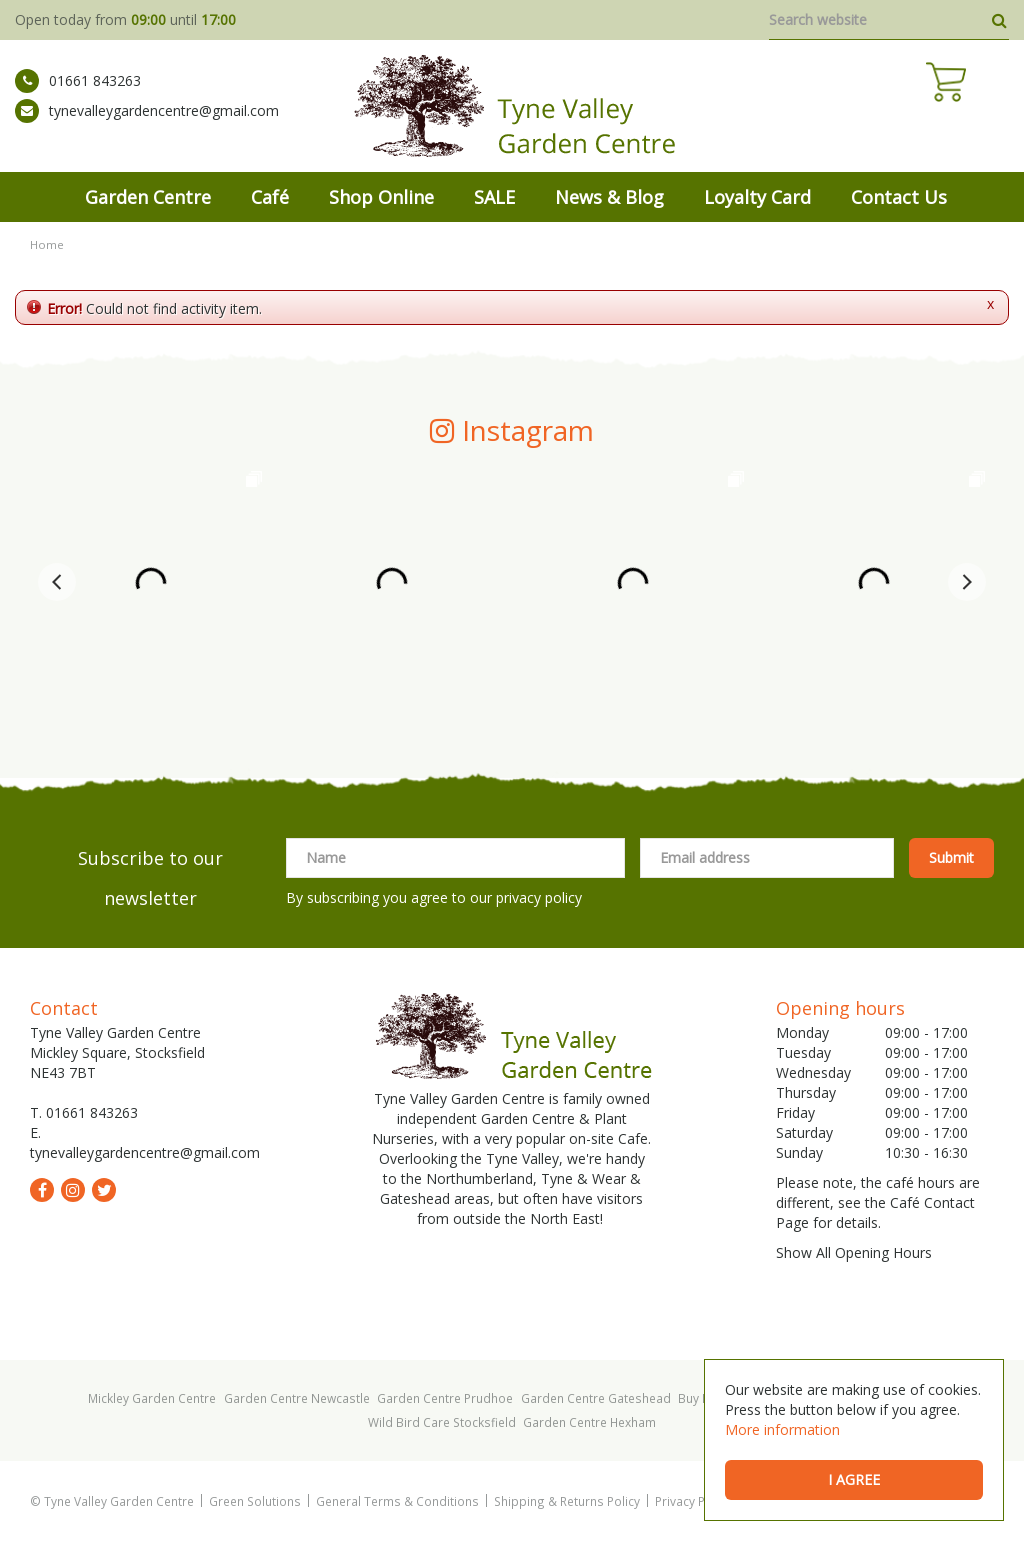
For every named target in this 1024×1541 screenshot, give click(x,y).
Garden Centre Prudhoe (445, 1398)
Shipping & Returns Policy (567, 1501)
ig (73, 1190)
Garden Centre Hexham (589, 1422)
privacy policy (539, 897)
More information (782, 1429)
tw (104, 1190)
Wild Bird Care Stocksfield (442, 1422)
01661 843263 (78, 95)
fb (42, 1190)
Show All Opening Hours (854, 1252)
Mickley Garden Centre (152, 1398)
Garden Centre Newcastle (297, 1398)
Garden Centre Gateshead (596, 1398)
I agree (854, 1479)
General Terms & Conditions (397, 1501)
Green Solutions (255, 1501)
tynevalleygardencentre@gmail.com (147, 125)
